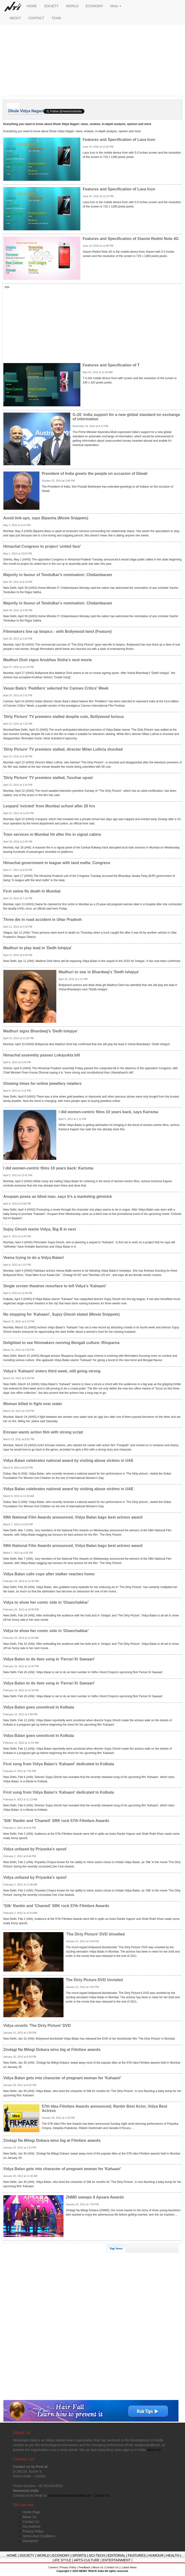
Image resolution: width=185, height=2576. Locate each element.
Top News (116, 2248)
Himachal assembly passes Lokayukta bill (41, 1055)
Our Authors (31, 2526)
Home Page (31, 2512)
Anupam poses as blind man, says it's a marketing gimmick (57, 1196)
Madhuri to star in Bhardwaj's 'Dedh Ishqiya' (99, 972)
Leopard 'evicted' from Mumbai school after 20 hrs (49, 806)
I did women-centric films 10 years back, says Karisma (108, 1112)
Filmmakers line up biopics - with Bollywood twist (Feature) (57, 631)
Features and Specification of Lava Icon (119, 140)
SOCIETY (51, 6)
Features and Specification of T (111, 365)
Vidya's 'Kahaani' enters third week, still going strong (52, 1371)
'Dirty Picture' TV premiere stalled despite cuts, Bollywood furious (63, 717)
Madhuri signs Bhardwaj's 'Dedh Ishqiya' (40, 1031)
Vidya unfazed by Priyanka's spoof (34, 1849)
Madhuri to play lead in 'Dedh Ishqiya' (37, 948)
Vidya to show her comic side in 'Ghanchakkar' (46, 1602)
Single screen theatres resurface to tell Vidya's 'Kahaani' (54, 1286)
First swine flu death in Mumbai (32, 891)
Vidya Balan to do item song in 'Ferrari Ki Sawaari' (49, 1659)
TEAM (56, 18)
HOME (32, 6)
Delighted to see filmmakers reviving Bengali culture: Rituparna (61, 1343)
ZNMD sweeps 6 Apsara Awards (95, 2197)
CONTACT (36, 18)
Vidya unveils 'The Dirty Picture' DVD (37, 2025)
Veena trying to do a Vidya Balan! (33, 1258)
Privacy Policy (32, 2531)
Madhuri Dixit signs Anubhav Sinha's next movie (47, 660)
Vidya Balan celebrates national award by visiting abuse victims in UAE (68, 1460)
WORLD (72, 6)
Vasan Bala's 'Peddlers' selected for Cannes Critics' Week (55, 688)
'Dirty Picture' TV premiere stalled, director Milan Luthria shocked (63, 749)
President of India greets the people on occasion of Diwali (94, 473)
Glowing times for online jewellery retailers (42, 1083)
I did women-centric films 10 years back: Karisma (48, 1168)
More (115, 6)
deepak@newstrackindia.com (70, 2495)
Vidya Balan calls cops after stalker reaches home (49, 1574)
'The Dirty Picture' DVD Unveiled (95, 1934)
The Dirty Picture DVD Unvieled (94, 1980)
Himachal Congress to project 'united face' (42, 546)
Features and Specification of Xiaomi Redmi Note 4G (131, 239)
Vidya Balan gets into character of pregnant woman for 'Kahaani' (62, 2078)
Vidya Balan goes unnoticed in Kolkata (38, 1707)
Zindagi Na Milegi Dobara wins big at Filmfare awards (52, 2050)
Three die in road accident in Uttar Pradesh (42, 919)
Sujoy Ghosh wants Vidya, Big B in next (39, 1229)
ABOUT (15, 18)
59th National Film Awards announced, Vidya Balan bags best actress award (73, 1517)
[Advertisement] (92, 61)
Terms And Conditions (38, 2536)
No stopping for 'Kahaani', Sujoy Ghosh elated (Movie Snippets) (61, 1314)
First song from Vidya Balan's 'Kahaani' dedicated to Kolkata (58, 1764)
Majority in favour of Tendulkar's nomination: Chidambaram (57, 575)
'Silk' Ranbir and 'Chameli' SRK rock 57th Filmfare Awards (56, 1821)
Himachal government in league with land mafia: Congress (56, 863)
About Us (29, 2517)
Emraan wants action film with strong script (43, 1432)
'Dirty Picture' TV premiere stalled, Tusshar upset (48, 778)
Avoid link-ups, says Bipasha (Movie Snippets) (45, 518)
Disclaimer (30, 2541)
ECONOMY (94, 6)
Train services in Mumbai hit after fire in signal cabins (52, 834)
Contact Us (30, 2522)
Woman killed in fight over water (32, 1404)
